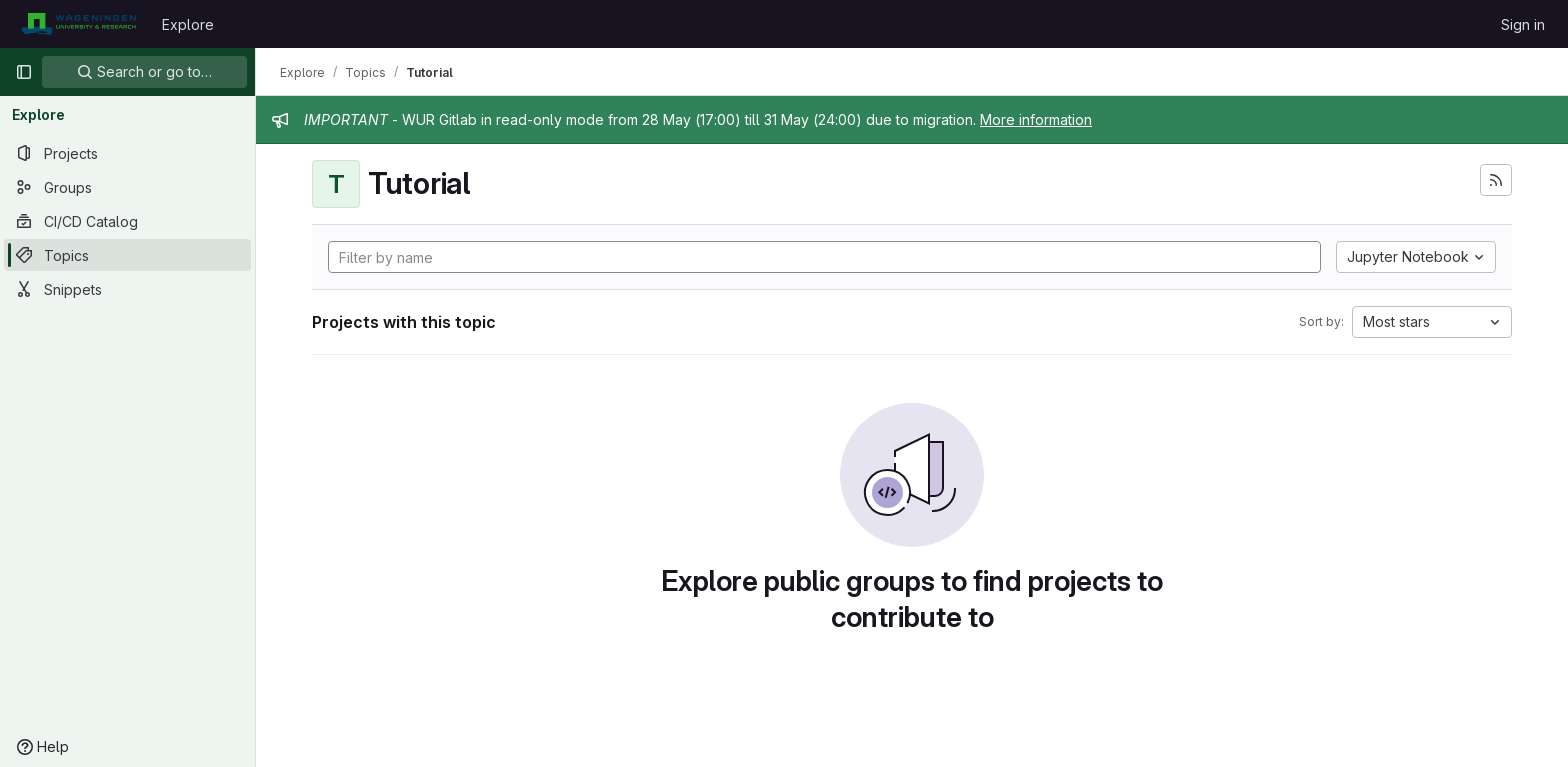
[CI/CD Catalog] (127, 221)
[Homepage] (78, 24)
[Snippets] (127, 289)
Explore (188, 24)
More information (1036, 119)
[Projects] (127, 153)
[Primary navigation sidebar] (24, 72)
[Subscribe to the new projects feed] (1496, 180)
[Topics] (127, 255)
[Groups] (127, 187)
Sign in (1523, 24)
